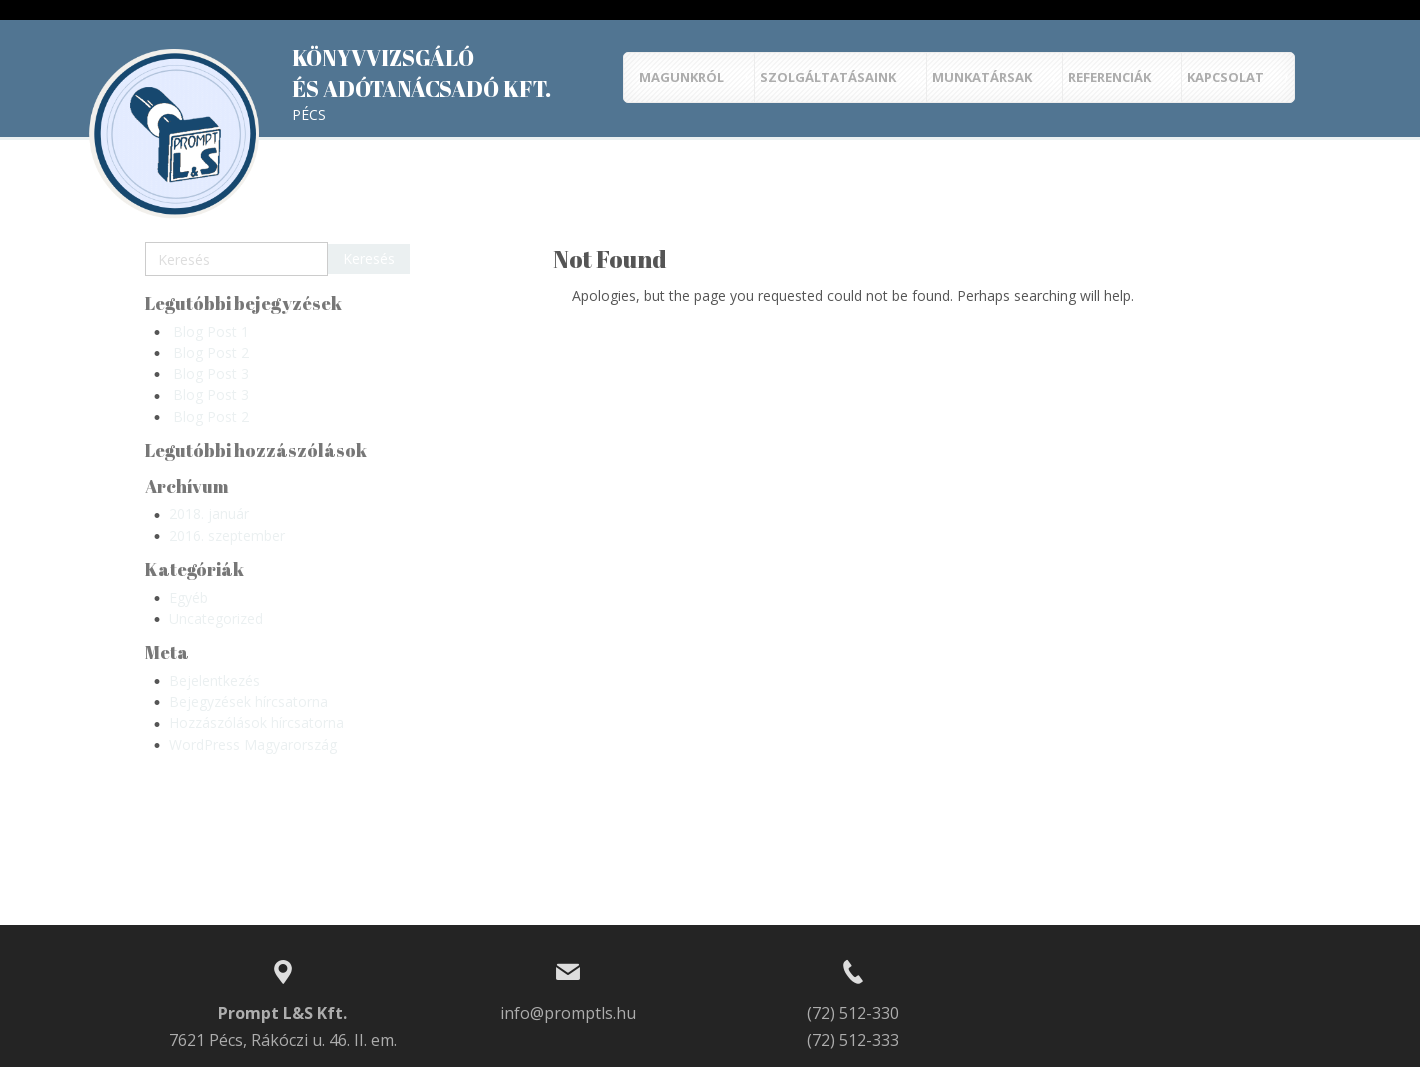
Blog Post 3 (211, 373)
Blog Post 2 (211, 352)
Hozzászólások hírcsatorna (256, 722)
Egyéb (188, 597)
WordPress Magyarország (253, 744)
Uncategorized (216, 618)
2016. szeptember (227, 535)
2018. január (209, 513)
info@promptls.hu (568, 1013)
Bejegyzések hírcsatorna (248, 701)
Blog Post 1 (211, 331)
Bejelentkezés (214, 680)
